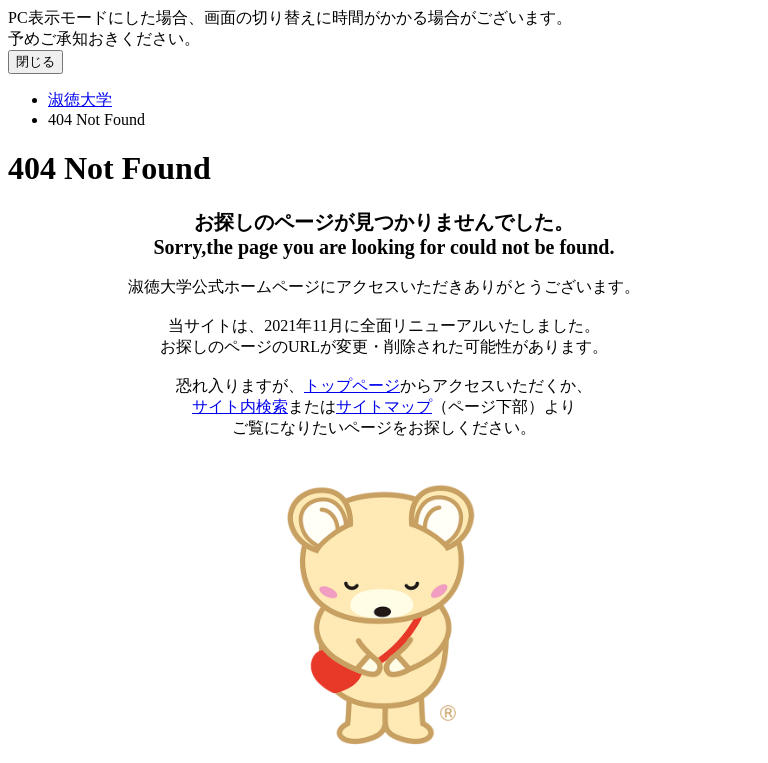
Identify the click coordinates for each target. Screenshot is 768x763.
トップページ (352, 385)
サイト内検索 (240, 406)
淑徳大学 (80, 99)
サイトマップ (384, 406)
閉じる (35, 61)
